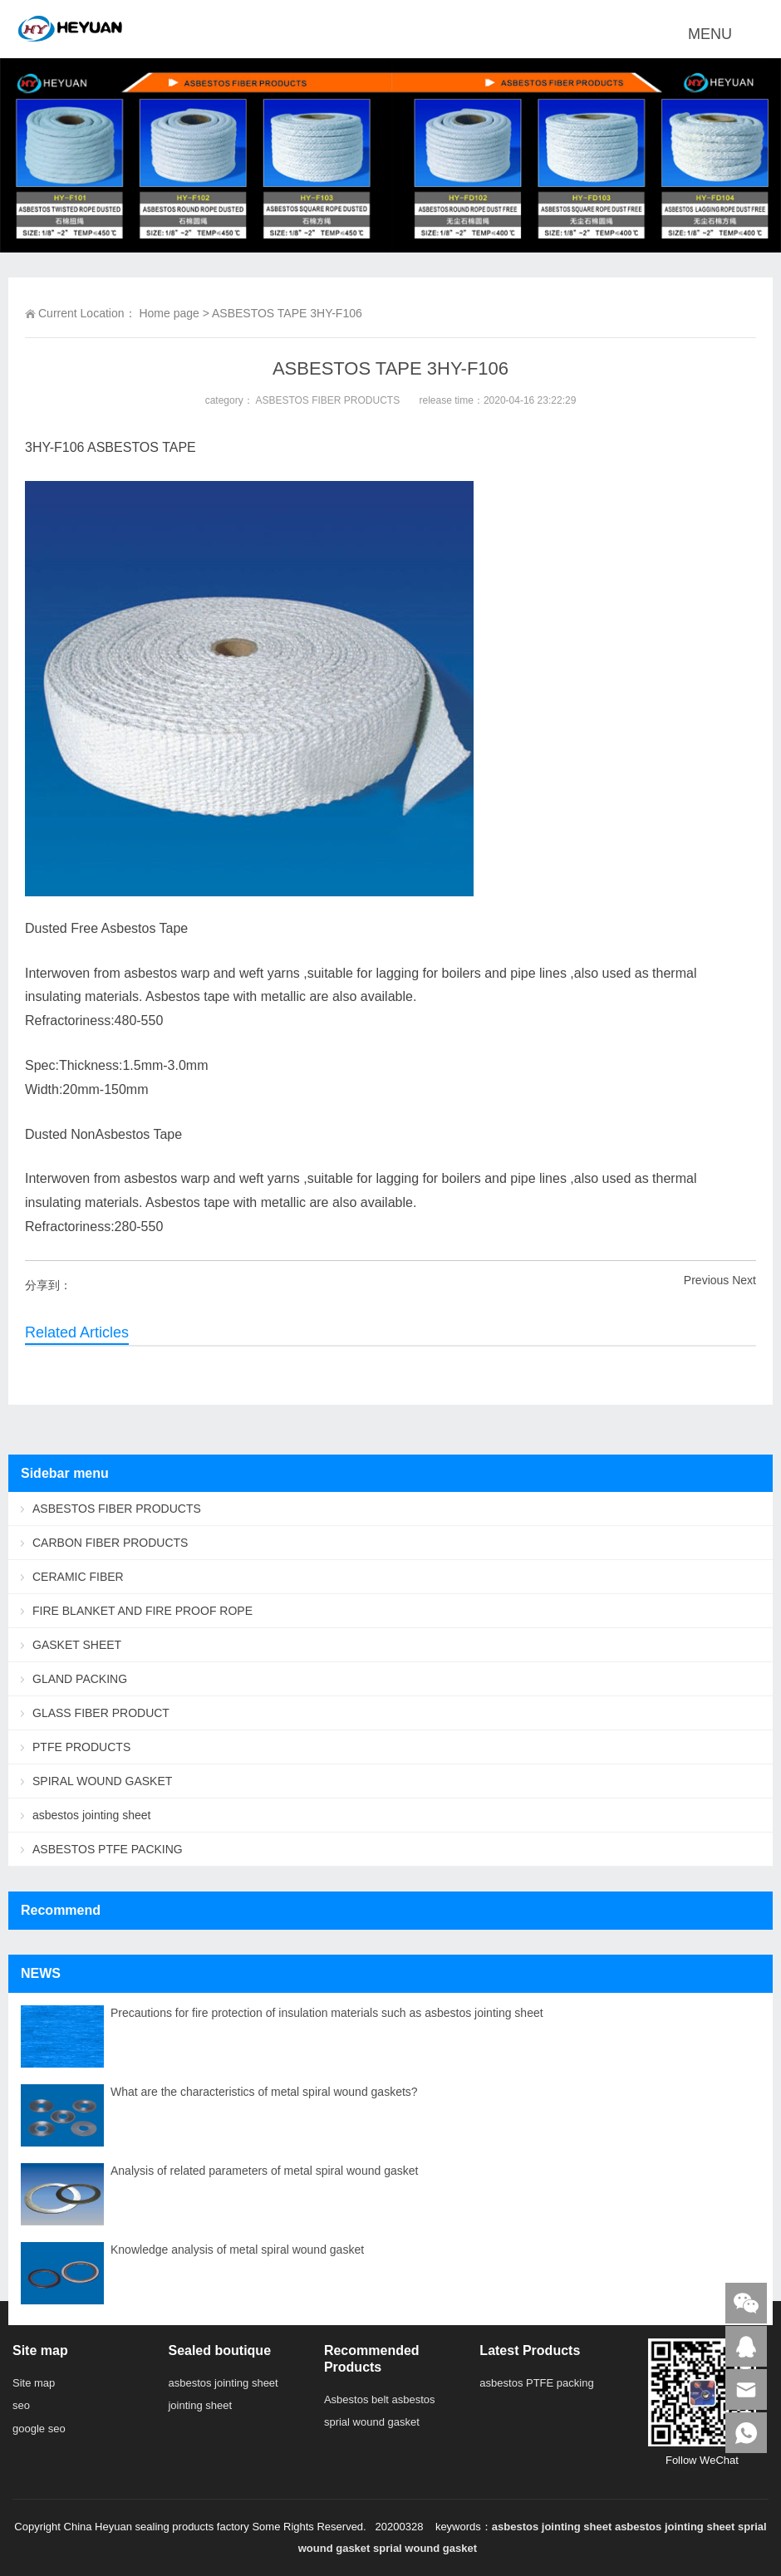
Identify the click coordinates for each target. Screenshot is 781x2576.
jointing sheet (200, 2405)
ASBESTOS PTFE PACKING (107, 1849)
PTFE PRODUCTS (81, 1747)
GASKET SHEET (76, 1644)
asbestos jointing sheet (91, 1815)
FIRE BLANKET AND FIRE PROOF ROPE (142, 1610)
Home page (169, 313)
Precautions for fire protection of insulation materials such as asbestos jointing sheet (327, 2012)
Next (744, 1280)
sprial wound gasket (372, 2422)
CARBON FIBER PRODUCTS (110, 1542)
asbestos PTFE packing (536, 2383)
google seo (39, 2428)
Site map (33, 2383)
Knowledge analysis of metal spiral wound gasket (237, 2249)
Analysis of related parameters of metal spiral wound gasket (264, 2170)
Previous (706, 1280)
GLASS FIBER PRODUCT (100, 1713)
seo (21, 2405)
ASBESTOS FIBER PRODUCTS (327, 400)
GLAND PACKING (79, 1678)
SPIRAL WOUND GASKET (102, 1781)
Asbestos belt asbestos (379, 2399)
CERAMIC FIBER (78, 1576)
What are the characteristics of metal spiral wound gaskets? (264, 2091)
